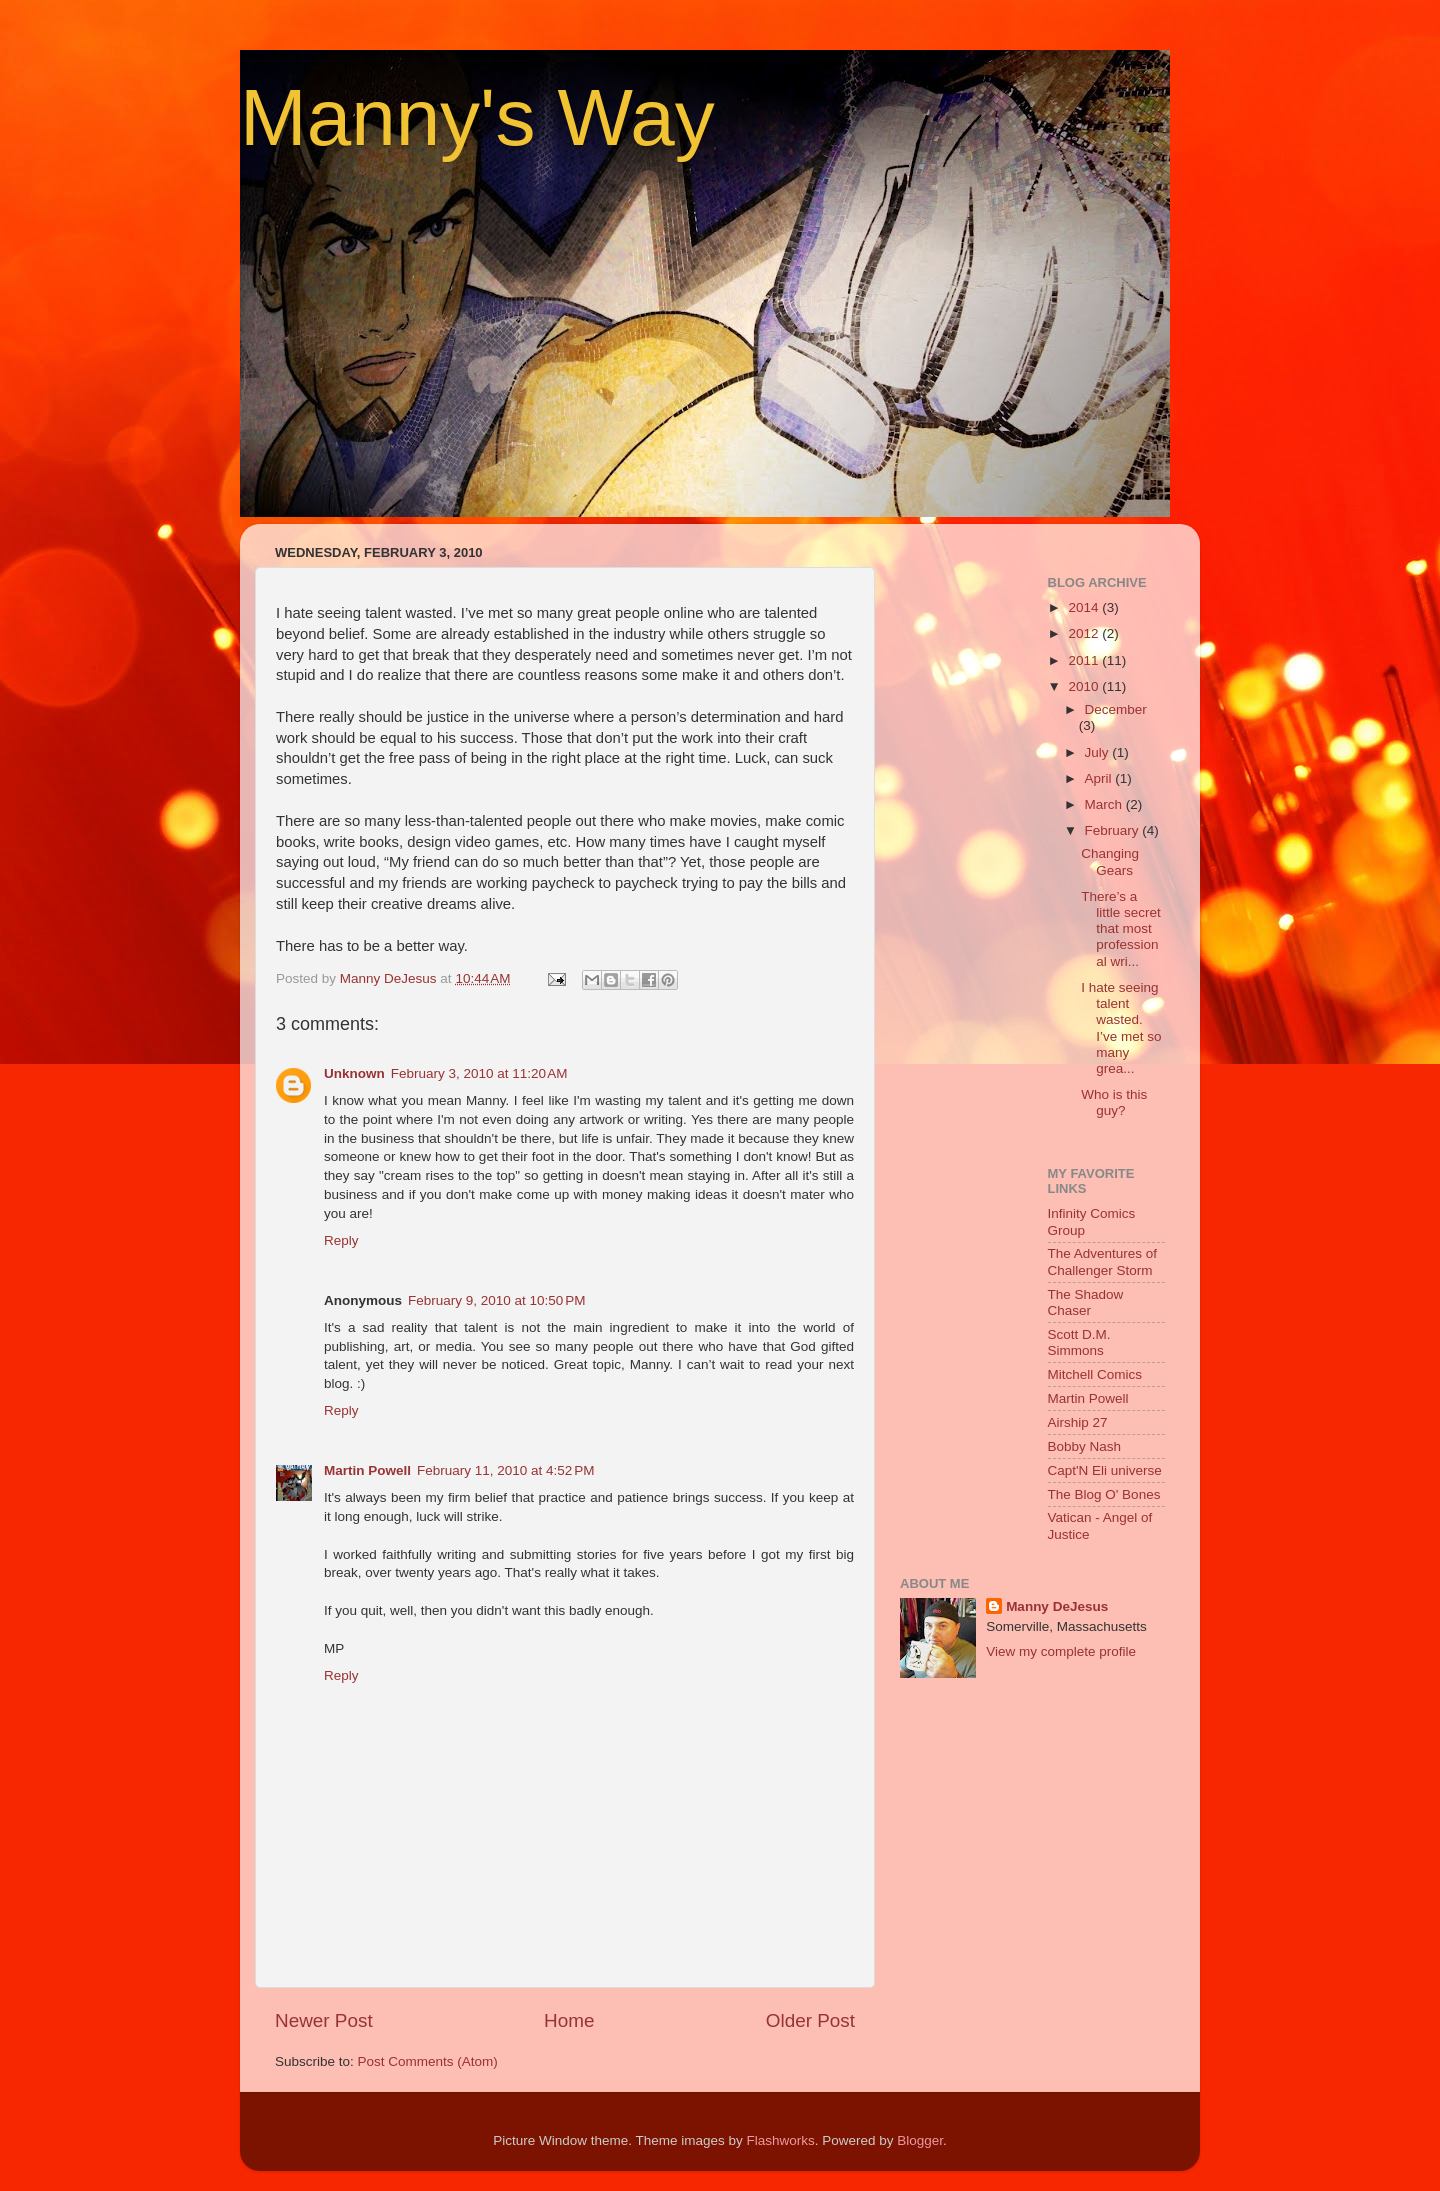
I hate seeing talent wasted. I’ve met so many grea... (1121, 1028)
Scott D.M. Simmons (1079, 1342)
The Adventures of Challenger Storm (1103, 1261)
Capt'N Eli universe (1105, 1470)
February (1114, 830)
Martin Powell (367, 1470)
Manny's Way (477, 117)
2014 (1085, 607)
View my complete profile (1061, 1651)
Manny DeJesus (1057, 1606)
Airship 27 (1078, 1422)
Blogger (920, 2140)
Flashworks (780, 2140)
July (1099, 752)
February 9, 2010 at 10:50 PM (496, 1300)
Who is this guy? (1114, 1102)
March (1105, 804)
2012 (1085, 633)
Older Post (810, 2020)
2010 (1085, 686)
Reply (341, 1240)
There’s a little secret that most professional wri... (1121, 929)
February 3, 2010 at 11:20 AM (479, 1073)
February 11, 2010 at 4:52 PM (505, 1470)
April (1100, 778)
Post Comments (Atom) (428, 2061)
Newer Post (324, 2020)
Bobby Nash (1085, 1446)
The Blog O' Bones (1104, 1494)
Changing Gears (1110, 861)
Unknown (354, 1073)
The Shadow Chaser (1086, 1302)
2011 (1085, 660)
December (1116, 709)
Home (569, 2020)
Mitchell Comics (1095, 1374)
